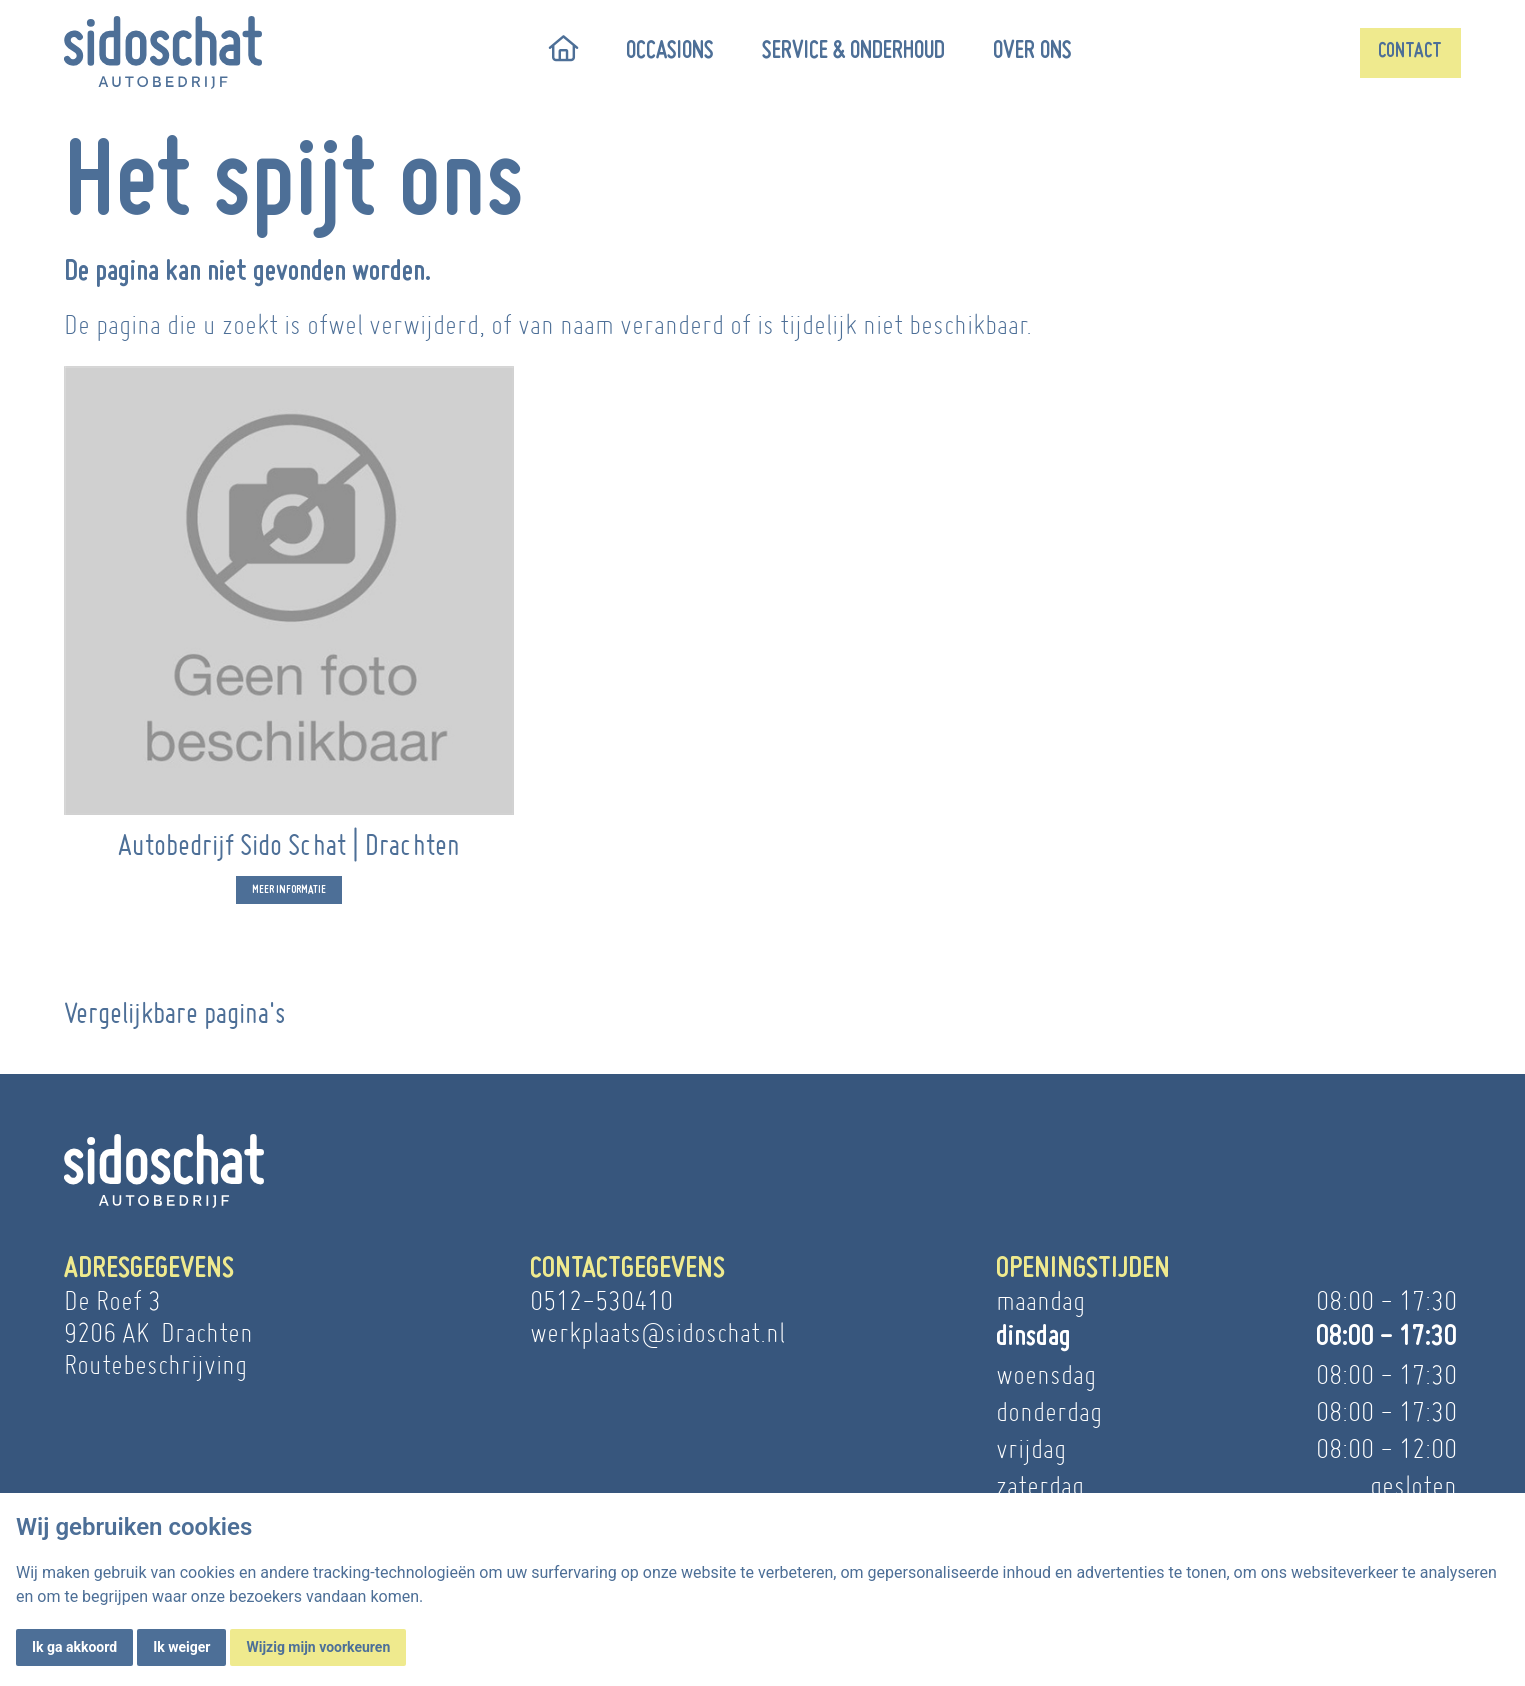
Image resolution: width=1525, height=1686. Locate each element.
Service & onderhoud (853, 52)
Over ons (1032, 52)
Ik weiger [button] (181, 1647)
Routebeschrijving (155, 1364)
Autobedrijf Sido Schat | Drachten (289, 860)
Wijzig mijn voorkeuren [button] (318, 1647)
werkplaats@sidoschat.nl (657, 1332)
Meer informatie (289, 906)
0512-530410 (601, 1300)
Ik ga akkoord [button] (74, 1647)
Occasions (670, 52)
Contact (1410, 52)
